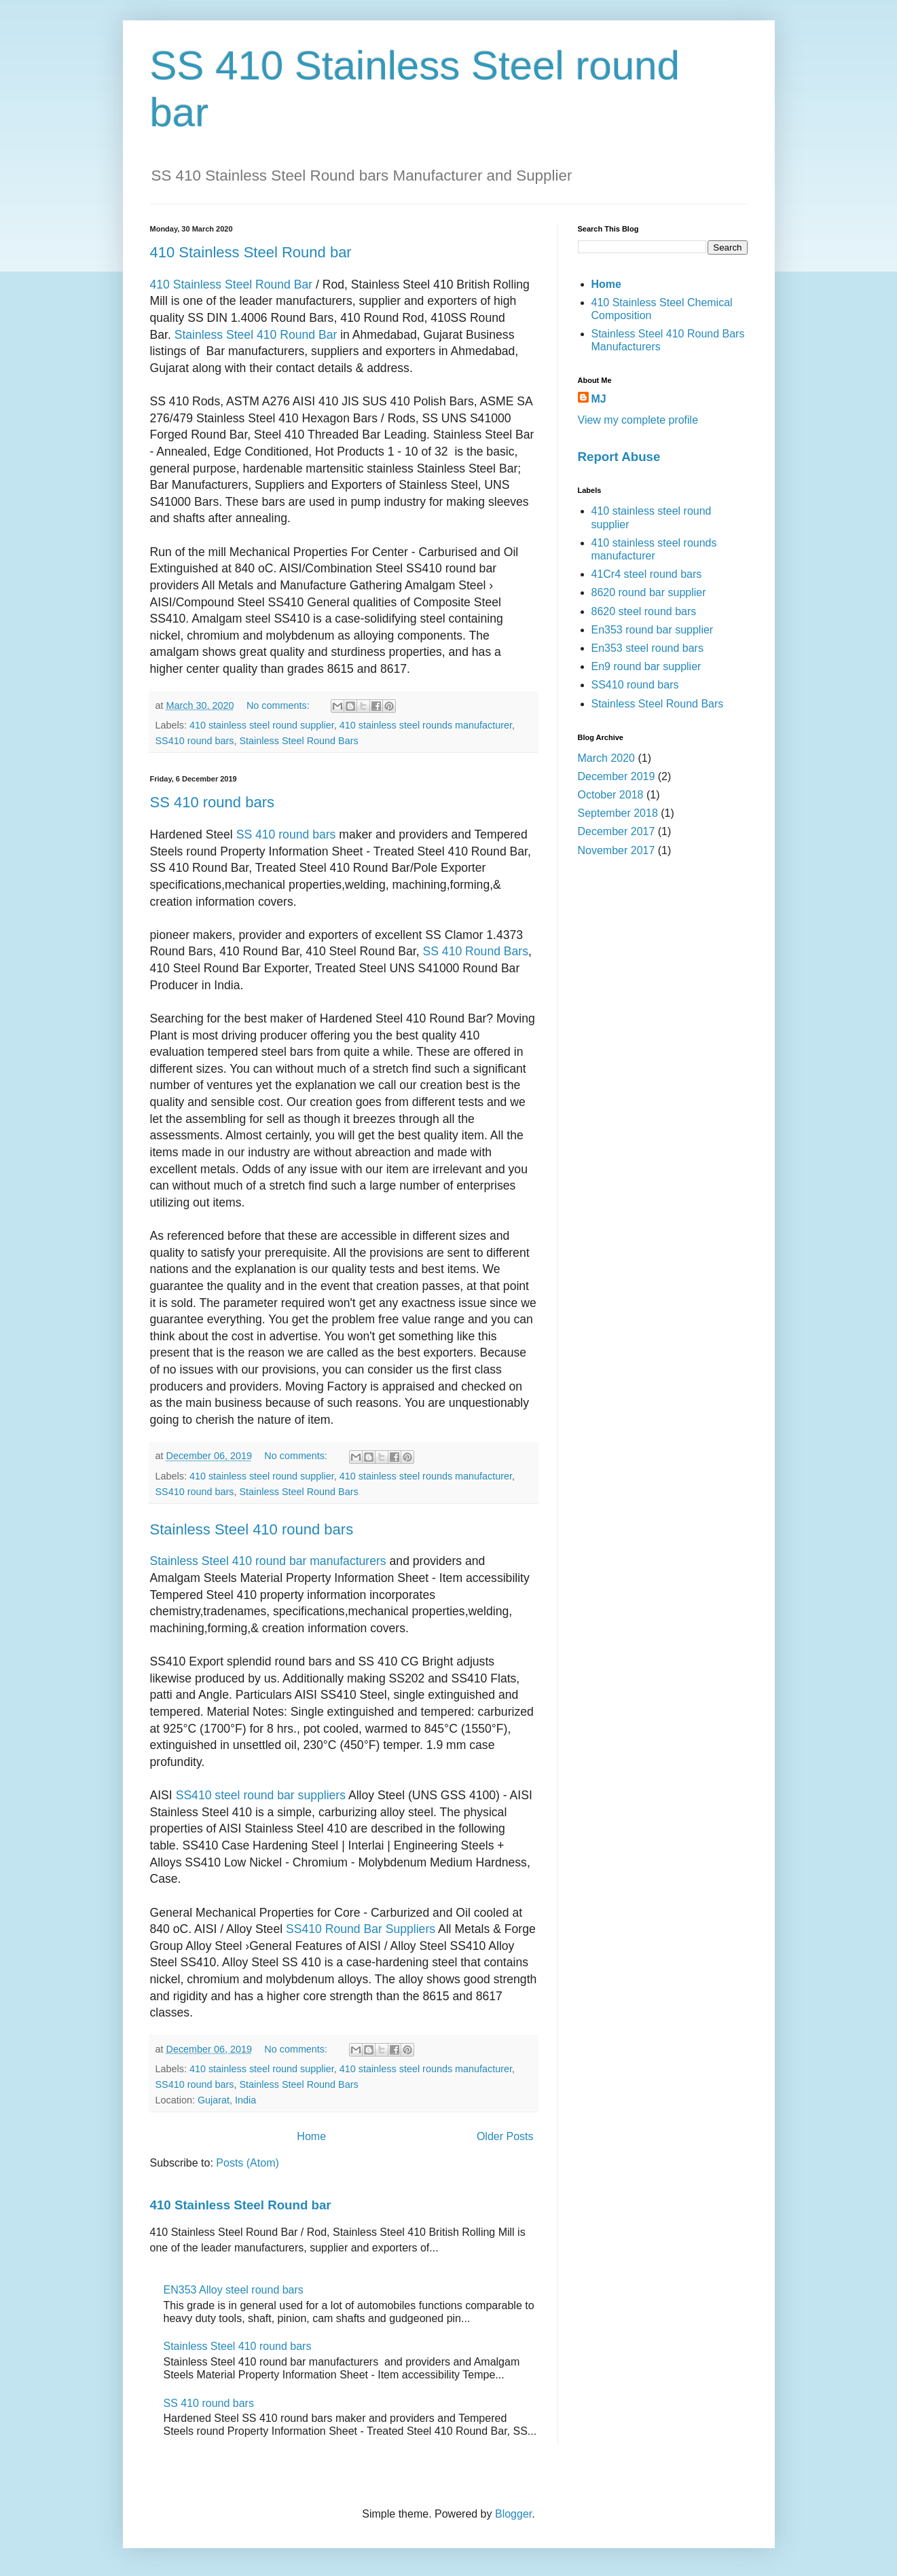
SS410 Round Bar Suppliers (360, 1929)
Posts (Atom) (247, 2163)
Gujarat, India (227, 2100)
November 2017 (616, 850)
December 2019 (616, 776)
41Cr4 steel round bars (646, 574)
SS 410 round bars (212, 802)
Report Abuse (619, 456)
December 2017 (616, 831)
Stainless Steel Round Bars (299, 740)
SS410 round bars (194, 740)
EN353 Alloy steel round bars (234, 2290)
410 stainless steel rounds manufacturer (426, 725)
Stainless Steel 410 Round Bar (256, 335)
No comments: (279, 705)
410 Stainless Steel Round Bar (231, 284)
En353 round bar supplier (652, 630)
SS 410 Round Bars (476, 951)
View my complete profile (638, 420)
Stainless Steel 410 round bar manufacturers (268, 1561)
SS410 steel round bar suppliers (261, 1795)
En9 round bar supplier (646, 666)
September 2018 (618, 813)
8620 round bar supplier (648, 592)
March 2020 (607, 758)
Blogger (513, 2514)
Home (311, 2136)
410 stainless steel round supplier (261, 725)
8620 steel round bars (644, 611)
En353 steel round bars (647, 648)
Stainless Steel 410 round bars (252, 1529)
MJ (598, 399)
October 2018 (611, 795)
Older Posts (505, 2136)
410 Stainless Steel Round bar (251, 252)
